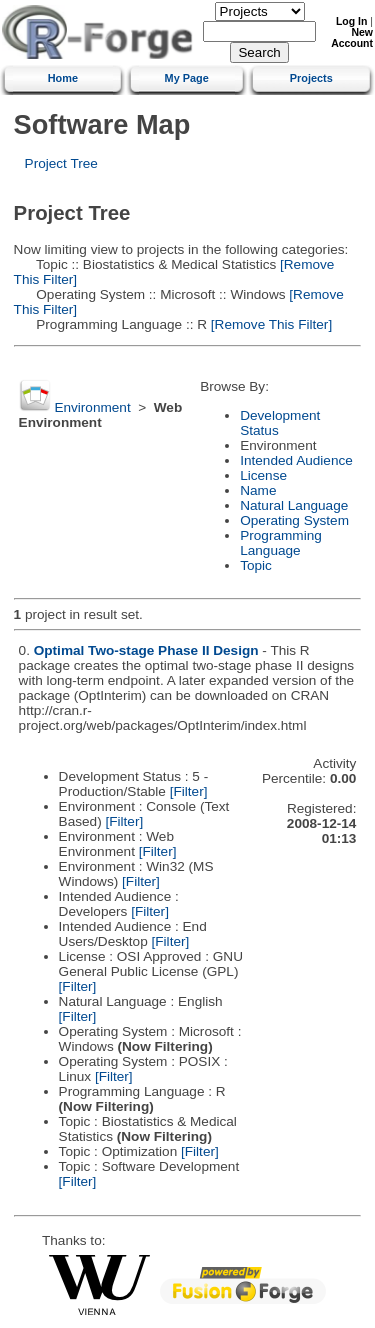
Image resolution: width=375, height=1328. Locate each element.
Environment (92, 407)
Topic (256, 565)
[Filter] (189, 791)
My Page (187, 78)
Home (63, 78)
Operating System (294, 520)
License (263, 475)
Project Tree (61, 163)
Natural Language (294, 505)
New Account (352, 38)
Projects (311, 78)
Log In (351, 21)
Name (258, 490)
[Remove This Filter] (269, 324)
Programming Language (281, 543)
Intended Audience (296, 460)
